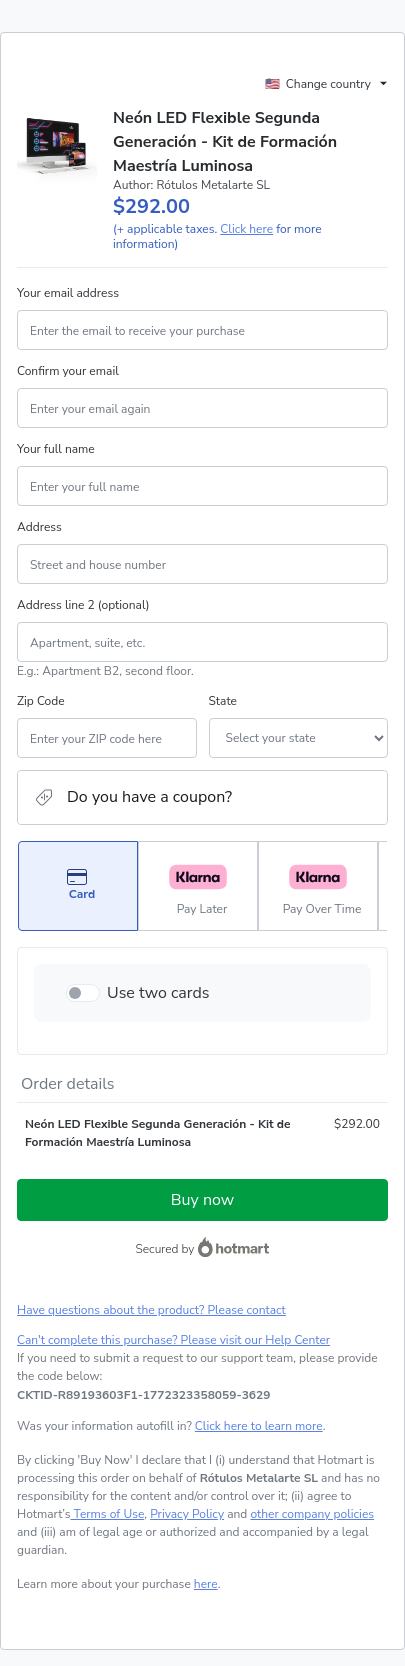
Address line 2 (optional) (83, 605)
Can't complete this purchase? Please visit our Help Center (173, 1340)
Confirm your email (68, 371)
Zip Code (41, 701)
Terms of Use (108, 1514)
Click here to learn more (259, 1426)
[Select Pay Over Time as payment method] (318, 886)
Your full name (56, 449)
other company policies (312, 1514)
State (223, 701)
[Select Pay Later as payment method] (198, 886)
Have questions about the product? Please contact (151, 1310)
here (206, 1584)
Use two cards (158, 993)
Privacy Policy (187, 1514)
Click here (246, 229)
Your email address (68, 293)
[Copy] (143, 1395)
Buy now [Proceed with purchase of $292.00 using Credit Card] (202, 1200)
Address (39, 527)
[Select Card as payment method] (78, 886)
